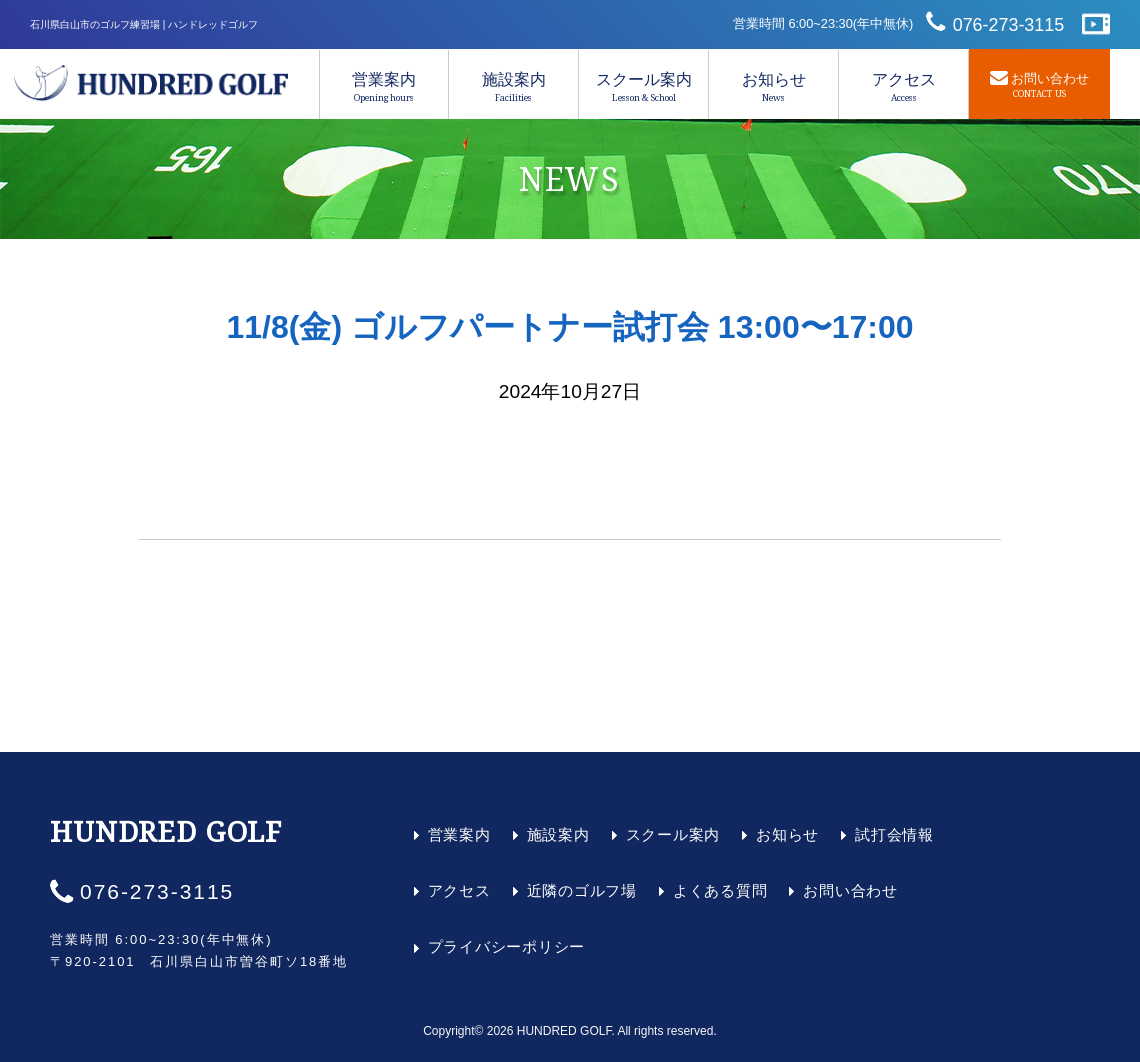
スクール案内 (643, 87)
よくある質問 (720, 890)
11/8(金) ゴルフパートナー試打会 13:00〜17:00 (569, 327)
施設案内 (513, 87)
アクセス (903, 87)
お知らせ (773, 87)
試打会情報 (894, 834)
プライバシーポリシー (507, 946)
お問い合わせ (850, 890)
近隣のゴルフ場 (582, 890)
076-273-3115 (1009, 25)
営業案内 (384, 87)
